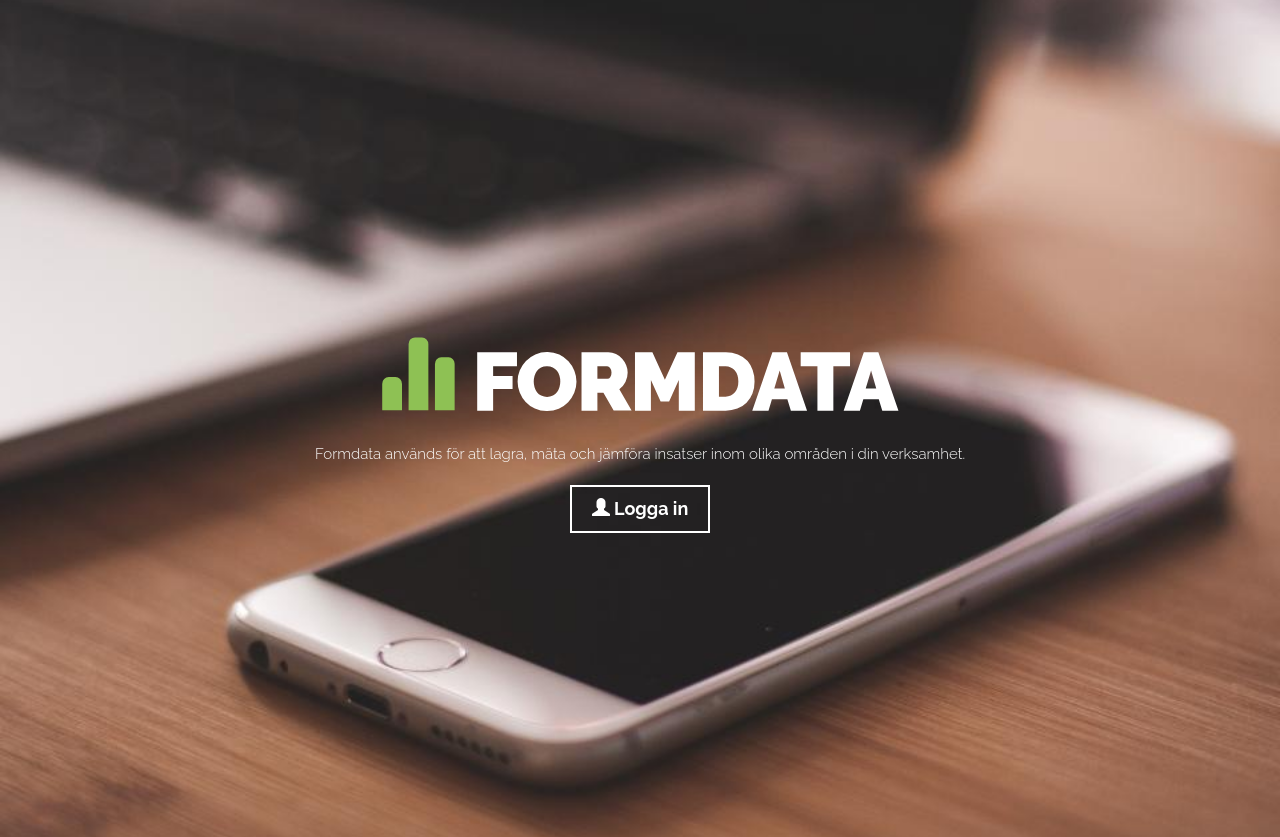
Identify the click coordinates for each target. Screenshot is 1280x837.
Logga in (640, 508)
